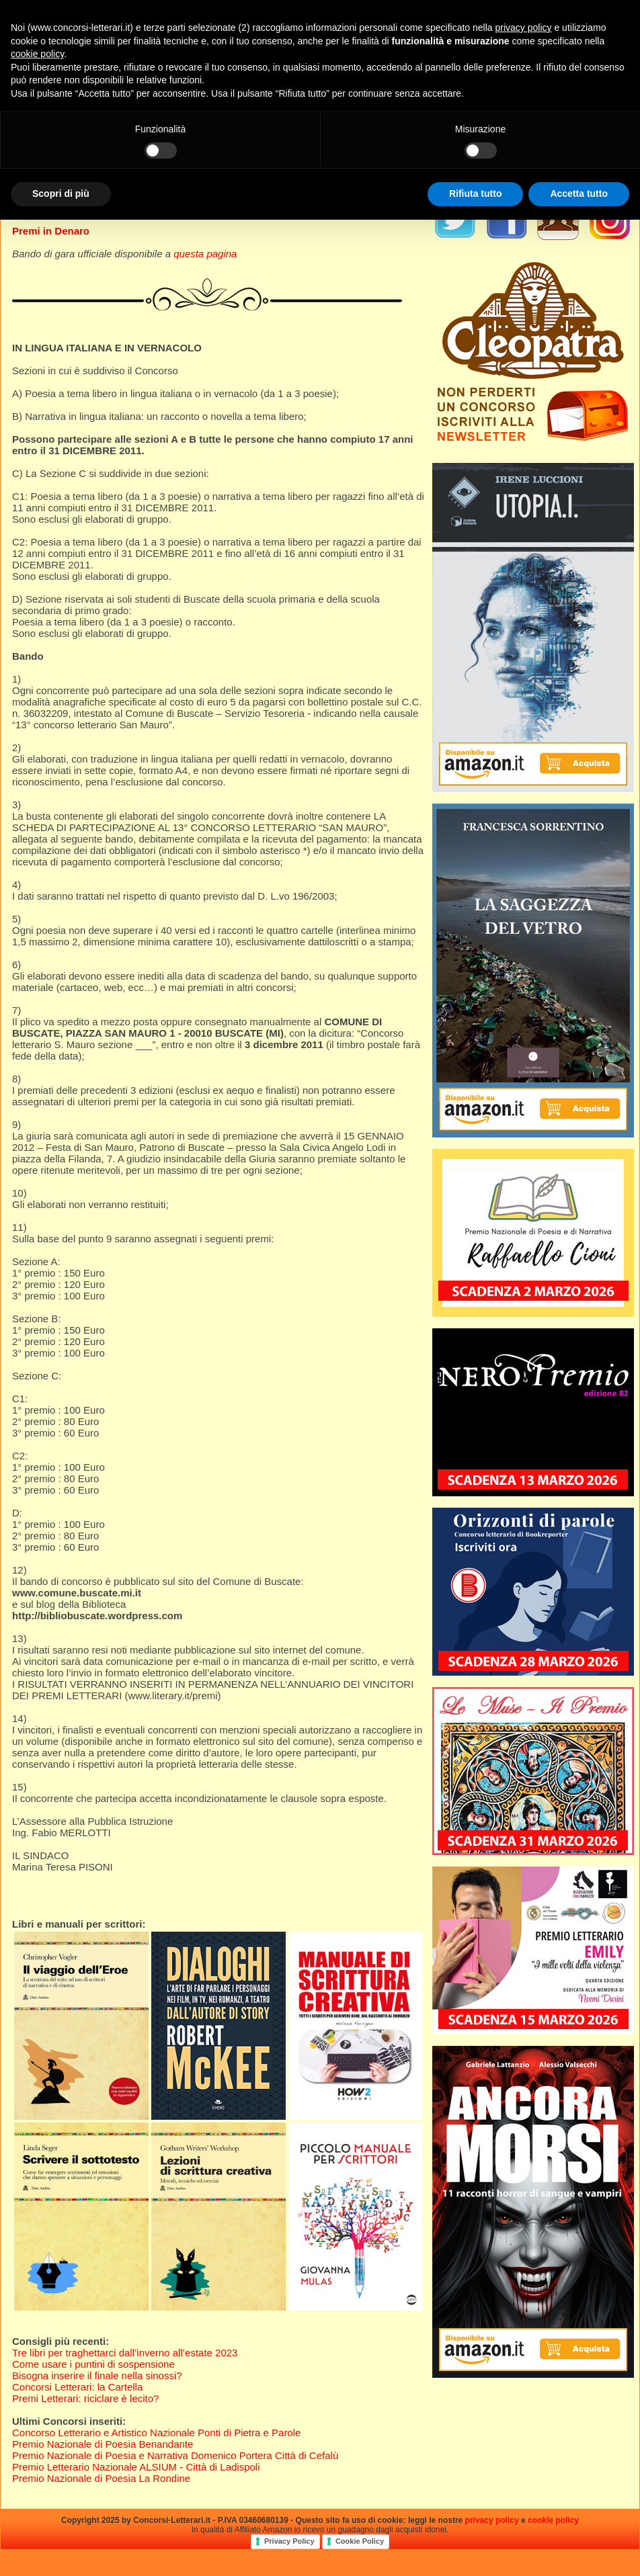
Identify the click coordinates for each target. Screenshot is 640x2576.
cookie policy (553, 2520)
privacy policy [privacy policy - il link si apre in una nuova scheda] (523, 27)
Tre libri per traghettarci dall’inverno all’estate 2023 (124, 2352)
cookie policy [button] (37, 53)
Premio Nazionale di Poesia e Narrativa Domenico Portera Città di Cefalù (175, 2455)
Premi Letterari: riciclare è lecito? (85, 2398)
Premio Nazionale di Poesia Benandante (102, 2444)
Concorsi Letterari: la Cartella (77, 2387)
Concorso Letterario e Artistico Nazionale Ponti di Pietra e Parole (156, 2432)
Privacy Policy (289, 2541)
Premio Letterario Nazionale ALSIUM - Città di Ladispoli (136, 2467)
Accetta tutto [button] (579, 193)
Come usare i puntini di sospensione (93, 2364)
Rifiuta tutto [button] (475, 193)
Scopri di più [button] (60, 193)
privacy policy (492, 2520)
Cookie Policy (359, 2541)
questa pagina (205, 253)
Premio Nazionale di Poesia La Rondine (101, 2478)
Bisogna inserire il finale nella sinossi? (97, 2375)
